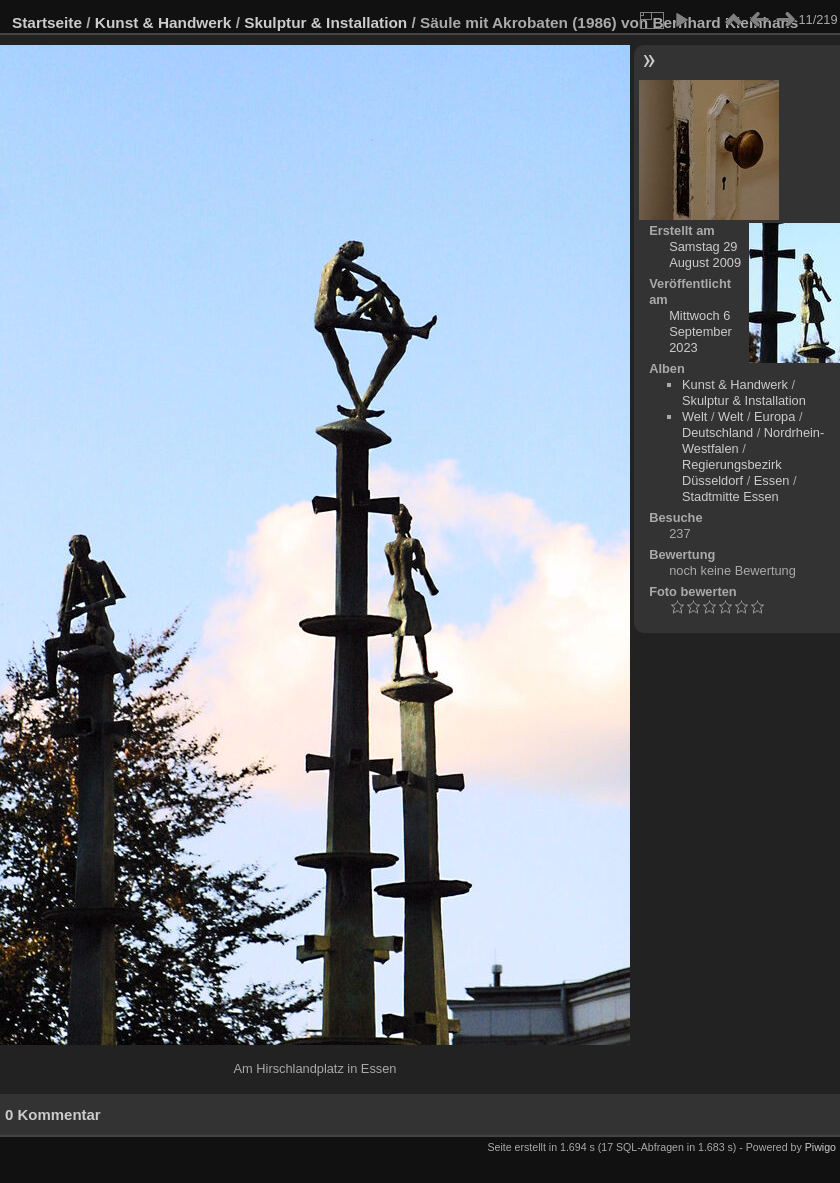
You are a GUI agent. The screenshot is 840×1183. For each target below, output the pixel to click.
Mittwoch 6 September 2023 (700, 331)
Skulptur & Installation (325, 22)
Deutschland (717, 432)
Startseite (47, 22)
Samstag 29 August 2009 (705, 254)
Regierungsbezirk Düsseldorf (732, 472)
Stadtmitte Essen (730, 496)
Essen (772, 480)
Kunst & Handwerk (163, 22)
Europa (774, 416)
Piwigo (820, 1147)
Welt (694, 416)
